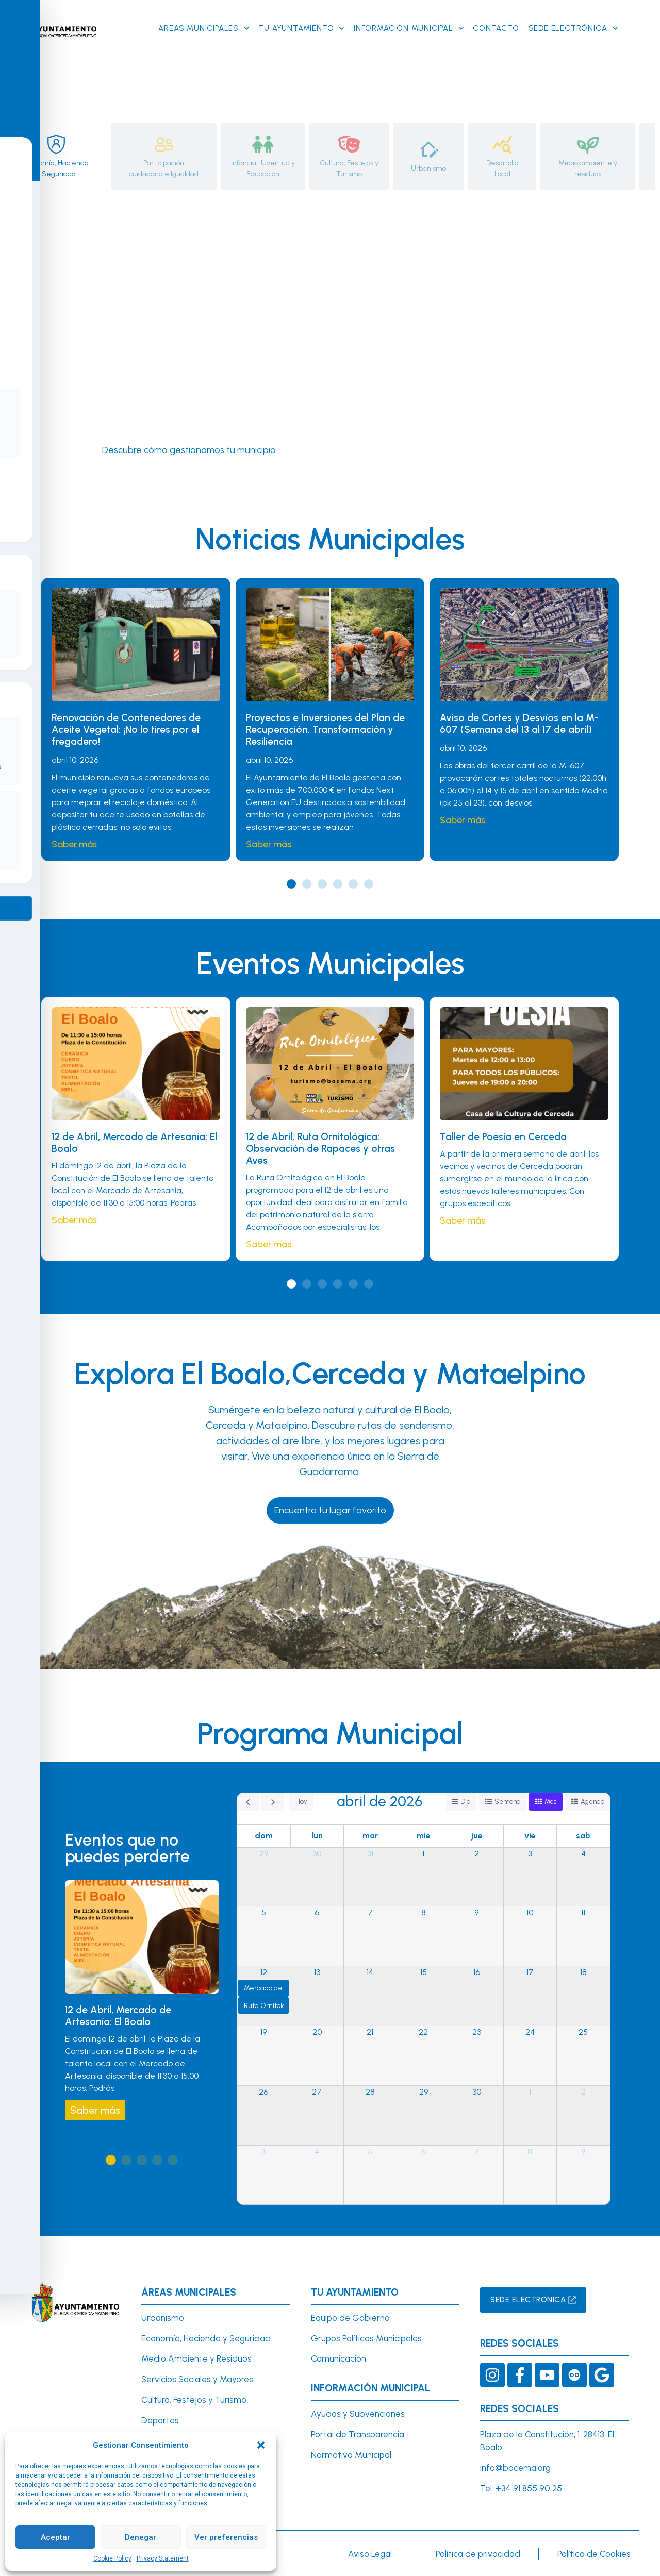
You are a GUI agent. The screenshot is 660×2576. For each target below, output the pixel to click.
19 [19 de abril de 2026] (263, 2032)
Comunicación (338, 2359)
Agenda (592, 1802)
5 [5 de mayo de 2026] (370, 2152)
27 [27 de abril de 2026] (317, 2092)
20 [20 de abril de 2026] (317, 2032)
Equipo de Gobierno (350, 2318)
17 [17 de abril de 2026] (530, 1973)
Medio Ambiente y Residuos (196, 2359)
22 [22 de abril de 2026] (423, 2032)
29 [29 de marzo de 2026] (263, 1854)
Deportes (160, 2421)
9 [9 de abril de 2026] (476, 1913)
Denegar (140, 2537)
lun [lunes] (317, 1836)
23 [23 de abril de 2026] (476, 2032)
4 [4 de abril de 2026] (583, 1854)
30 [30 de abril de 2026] (476, 2092)
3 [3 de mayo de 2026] (263, 2152)
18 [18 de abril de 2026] (583, 1973)
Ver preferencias (226, 2537)
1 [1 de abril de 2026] (423, 1854)
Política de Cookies (594, 2554)
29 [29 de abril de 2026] (423, 2092)
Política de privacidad (478, 2554)
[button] (261, 2445)
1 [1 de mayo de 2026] (530, 2092)
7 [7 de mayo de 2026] (476, 2152)
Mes (549, 1802)
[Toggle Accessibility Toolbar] (24, 1264)
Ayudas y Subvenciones (358, 2414)
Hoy (301, 1802)
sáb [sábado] (583, 1836)
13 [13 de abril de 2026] (317, 1973)
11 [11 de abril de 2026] (583, 1913)
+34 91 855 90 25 (529, 2489)
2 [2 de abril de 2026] (476, 1854)
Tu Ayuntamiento (301, 29)
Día (463, 1802)
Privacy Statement (163, 2558)
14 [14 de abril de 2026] (370, 1973)
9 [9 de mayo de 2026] (583, 2152)
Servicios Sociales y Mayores (197, 2379)
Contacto (496, 28)
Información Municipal (409, 29)
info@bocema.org (515, 2468)
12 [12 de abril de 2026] (263, 1973)
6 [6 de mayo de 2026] (423, 2152)
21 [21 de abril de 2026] (370, 2032)
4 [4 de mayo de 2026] (317, 2152)
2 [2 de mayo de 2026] (583, 2092)
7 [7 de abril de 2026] (370, 1913)
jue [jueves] (477, 1836)
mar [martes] (370, 1836)
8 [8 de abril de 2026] (423, 1913)
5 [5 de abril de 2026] (263, 1913)
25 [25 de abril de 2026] (583, 2032)
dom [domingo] (264, 1836)
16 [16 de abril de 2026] (476, 1973)
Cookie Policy (112, 2558)
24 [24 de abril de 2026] (530, 2032)
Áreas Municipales (203, 29)
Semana (505, 1802)
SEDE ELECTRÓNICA (573, 29)
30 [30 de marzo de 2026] (316, 1854)
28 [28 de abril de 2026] (370, 2092)
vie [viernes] (530, 1836)
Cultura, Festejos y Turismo (193, 2400)
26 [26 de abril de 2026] (263, 2092)
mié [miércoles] (424, 1836)
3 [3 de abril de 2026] (530, 1854)
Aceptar (55, 2537)
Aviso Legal (370, 2554)
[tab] (56, 156)
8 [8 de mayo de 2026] (529, 2152)
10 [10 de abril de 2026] (529, 1913)
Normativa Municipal (351, 2455)
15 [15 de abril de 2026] (423, 1973)
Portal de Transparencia (357, 2435)
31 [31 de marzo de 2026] (370, 1854)
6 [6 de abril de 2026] (317, 1913)
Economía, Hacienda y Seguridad (206, 2338)
